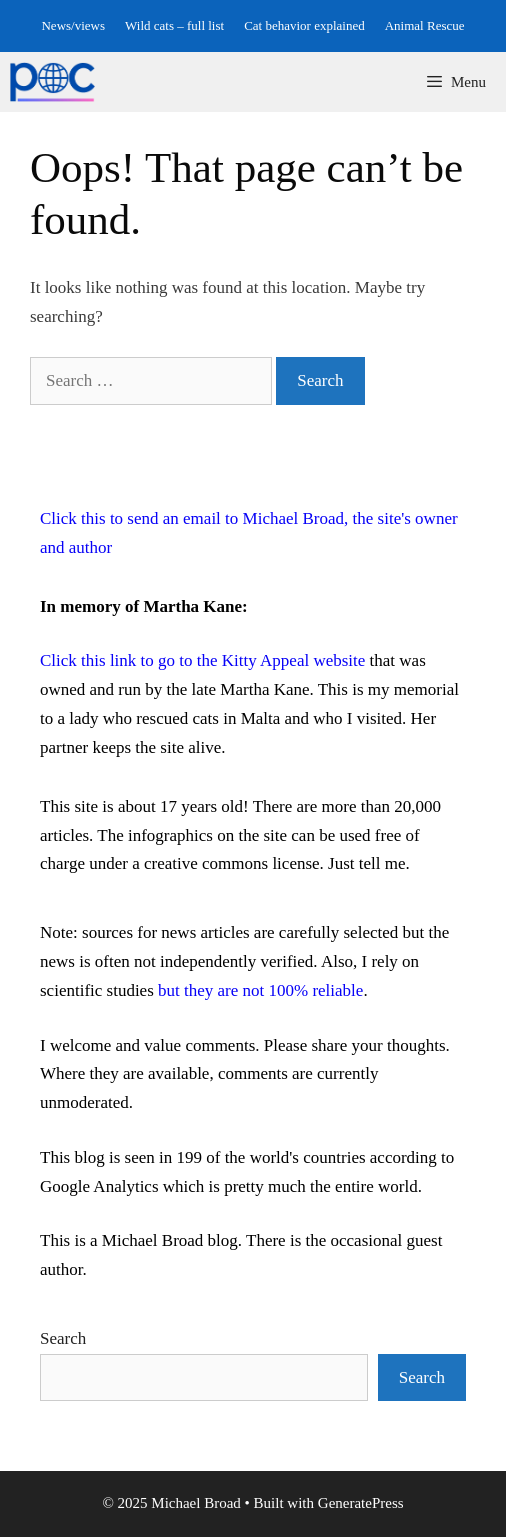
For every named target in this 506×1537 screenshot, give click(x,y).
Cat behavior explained (304, 25)
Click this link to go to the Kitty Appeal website (202, 660)
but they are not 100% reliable (260, 990)
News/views (73, 25)
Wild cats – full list (174, 25)
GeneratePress (361, 1503)
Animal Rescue (425, 25)
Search (63, 1338)
